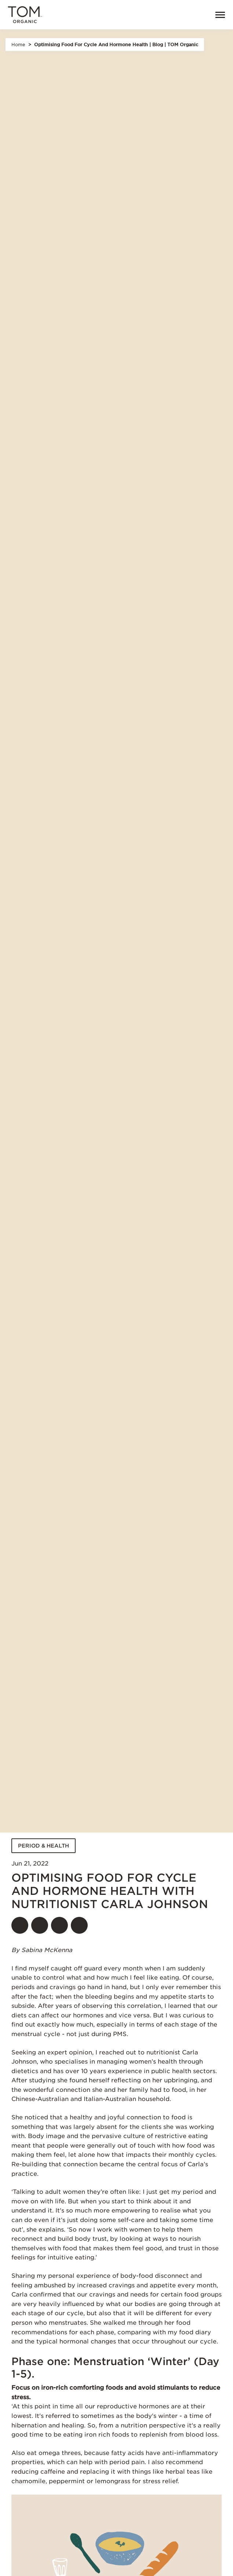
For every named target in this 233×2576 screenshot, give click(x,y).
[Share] (79, 1925)
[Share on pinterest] (59, 1925)
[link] (198, 14)
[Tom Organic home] (25, 15)
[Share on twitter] (39, 1925)
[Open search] (181, 14)
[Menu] (217, 15)
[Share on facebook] (19, 1925)
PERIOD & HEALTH (43, 1846)
